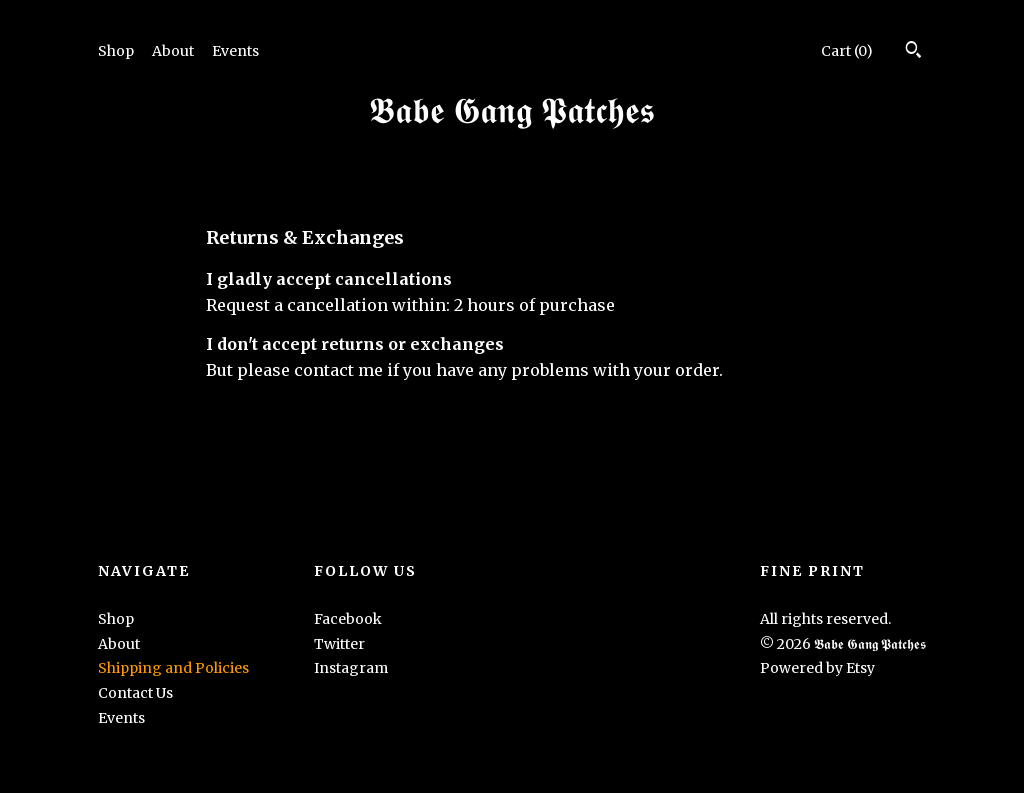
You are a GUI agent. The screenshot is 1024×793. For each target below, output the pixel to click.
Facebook (348, 619)
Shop (116, 51)
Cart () (847, 51)
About (173, 51)
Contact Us (135, 693)
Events (235, 51)
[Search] (913, 52)
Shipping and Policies (173, 668)
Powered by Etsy (817, 668)
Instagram (351, 668)
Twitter (339, 644)
